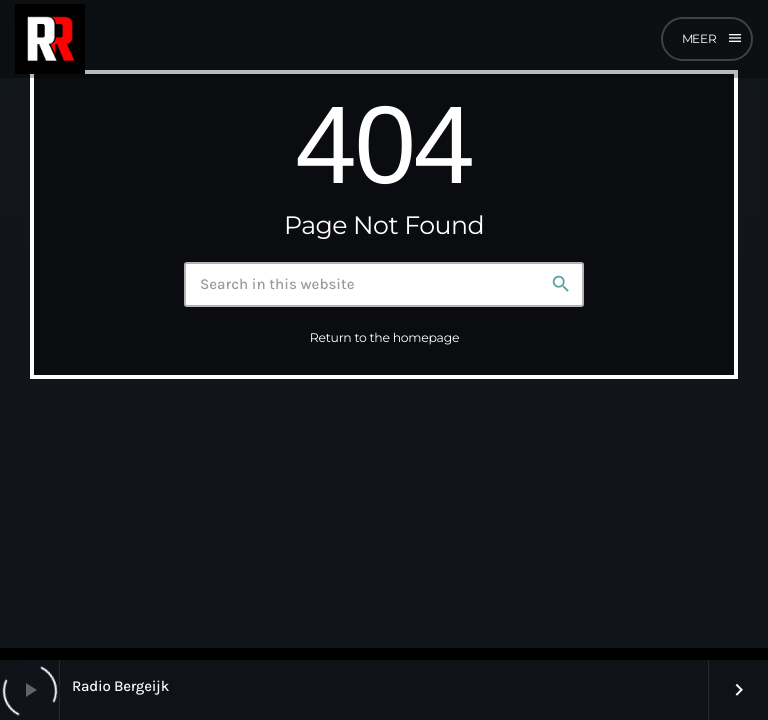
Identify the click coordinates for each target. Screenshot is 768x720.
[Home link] (50, 39)
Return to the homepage (384, 338)
